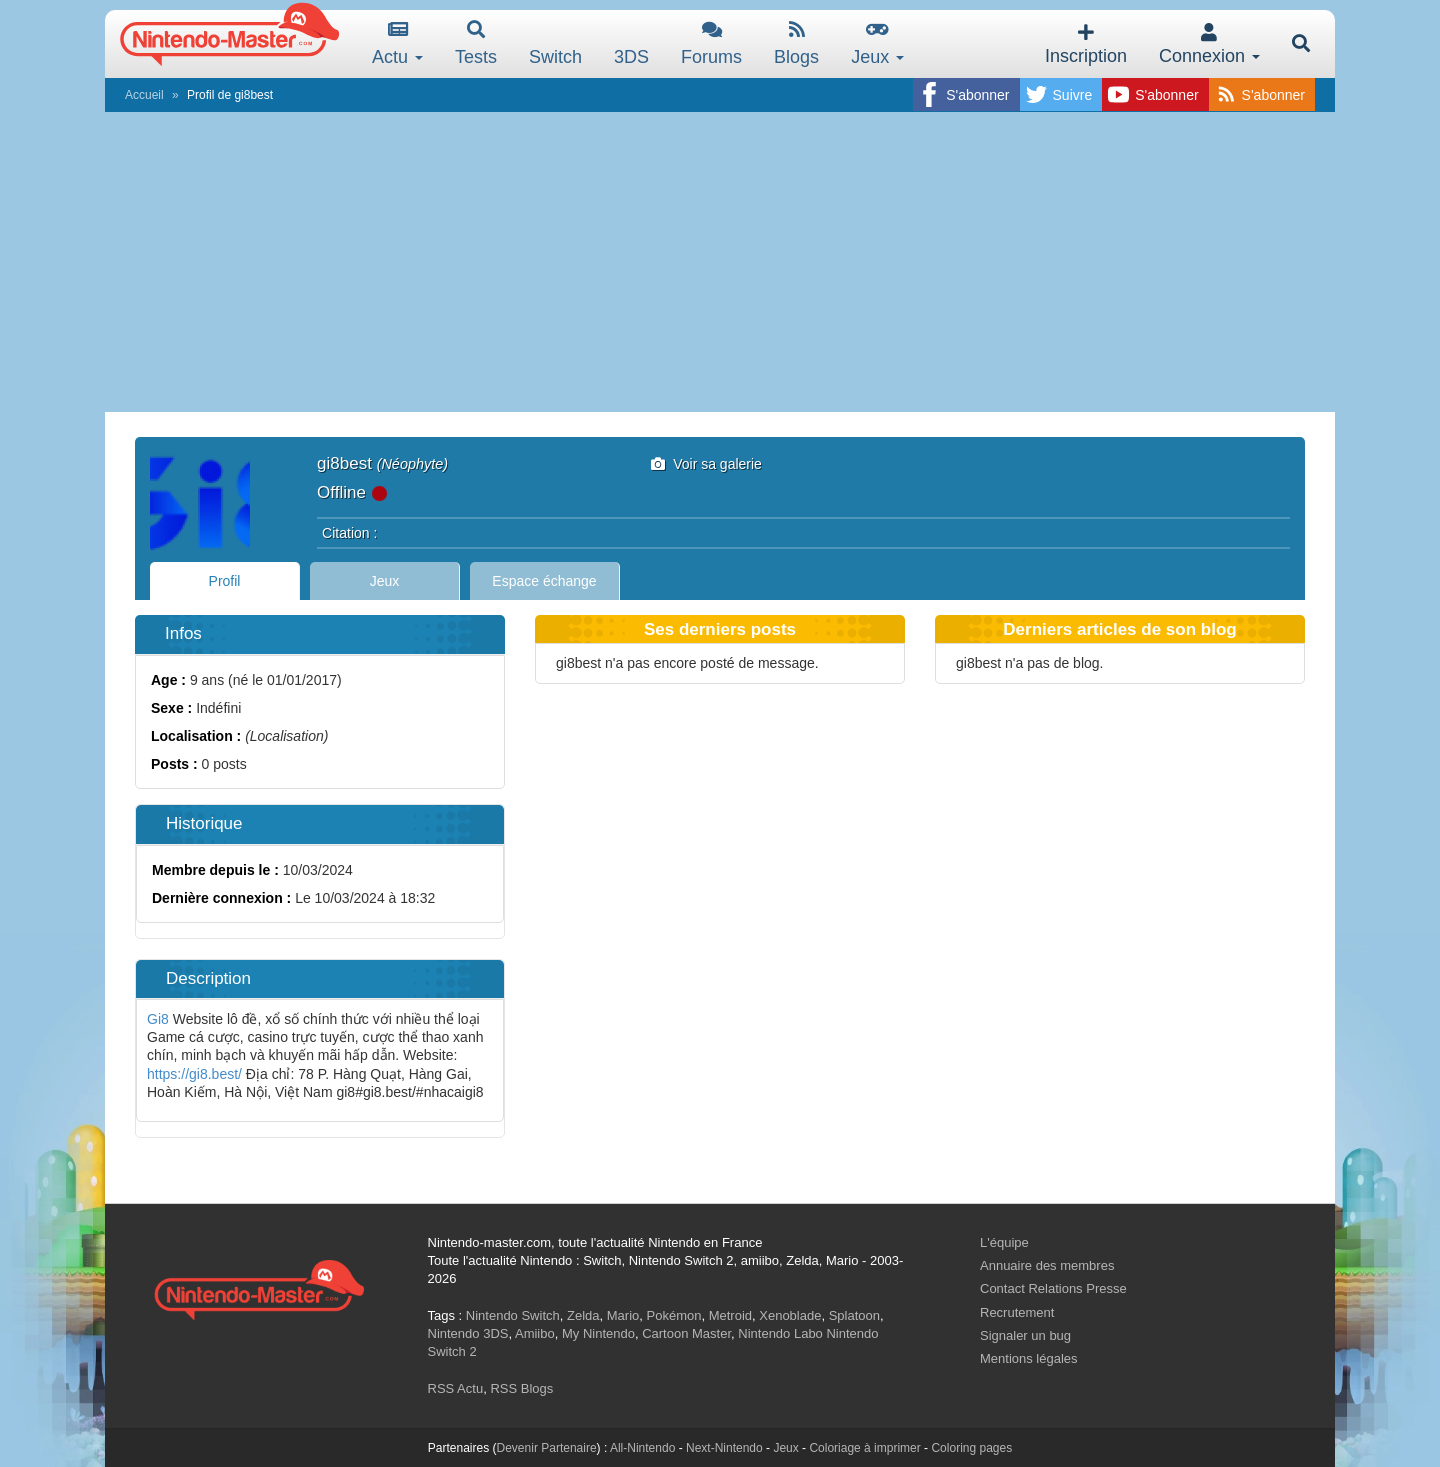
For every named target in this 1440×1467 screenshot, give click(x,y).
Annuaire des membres (1047, 1265)
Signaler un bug (1025, 1335)
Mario (623, 1315)
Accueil (144, 95)
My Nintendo (598, 1333)
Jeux (877, 43)
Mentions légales (1029, 1358)
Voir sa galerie (706, 464)
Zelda (583, 1315)
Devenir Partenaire (547, 1448)
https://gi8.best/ (194, 1074)
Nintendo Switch (513, 1315)
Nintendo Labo (780, 1333)
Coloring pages (971, 1448)
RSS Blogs (521, 1388)
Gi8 (158, 1019)
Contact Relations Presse (1053, 1288)
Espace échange (544, 581)
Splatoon (854, 1315)
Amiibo (535, 1333)
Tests (476, 43)
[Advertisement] (720, 262)
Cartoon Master (686, 1333)
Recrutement (1017, 1312)
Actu (397, 43)
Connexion (1209, 44)
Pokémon (674, 1315)
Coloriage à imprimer (864, 1448)
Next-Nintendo (724, 1448)
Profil (225, 581)
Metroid (730, 1315)
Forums (711, 43)
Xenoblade (790, 1315)
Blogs (796, 43)
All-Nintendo (642, 1448)
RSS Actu (456, 1388)
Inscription (1086, 44)
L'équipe (1004, 1242)
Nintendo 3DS (468, 1333)
